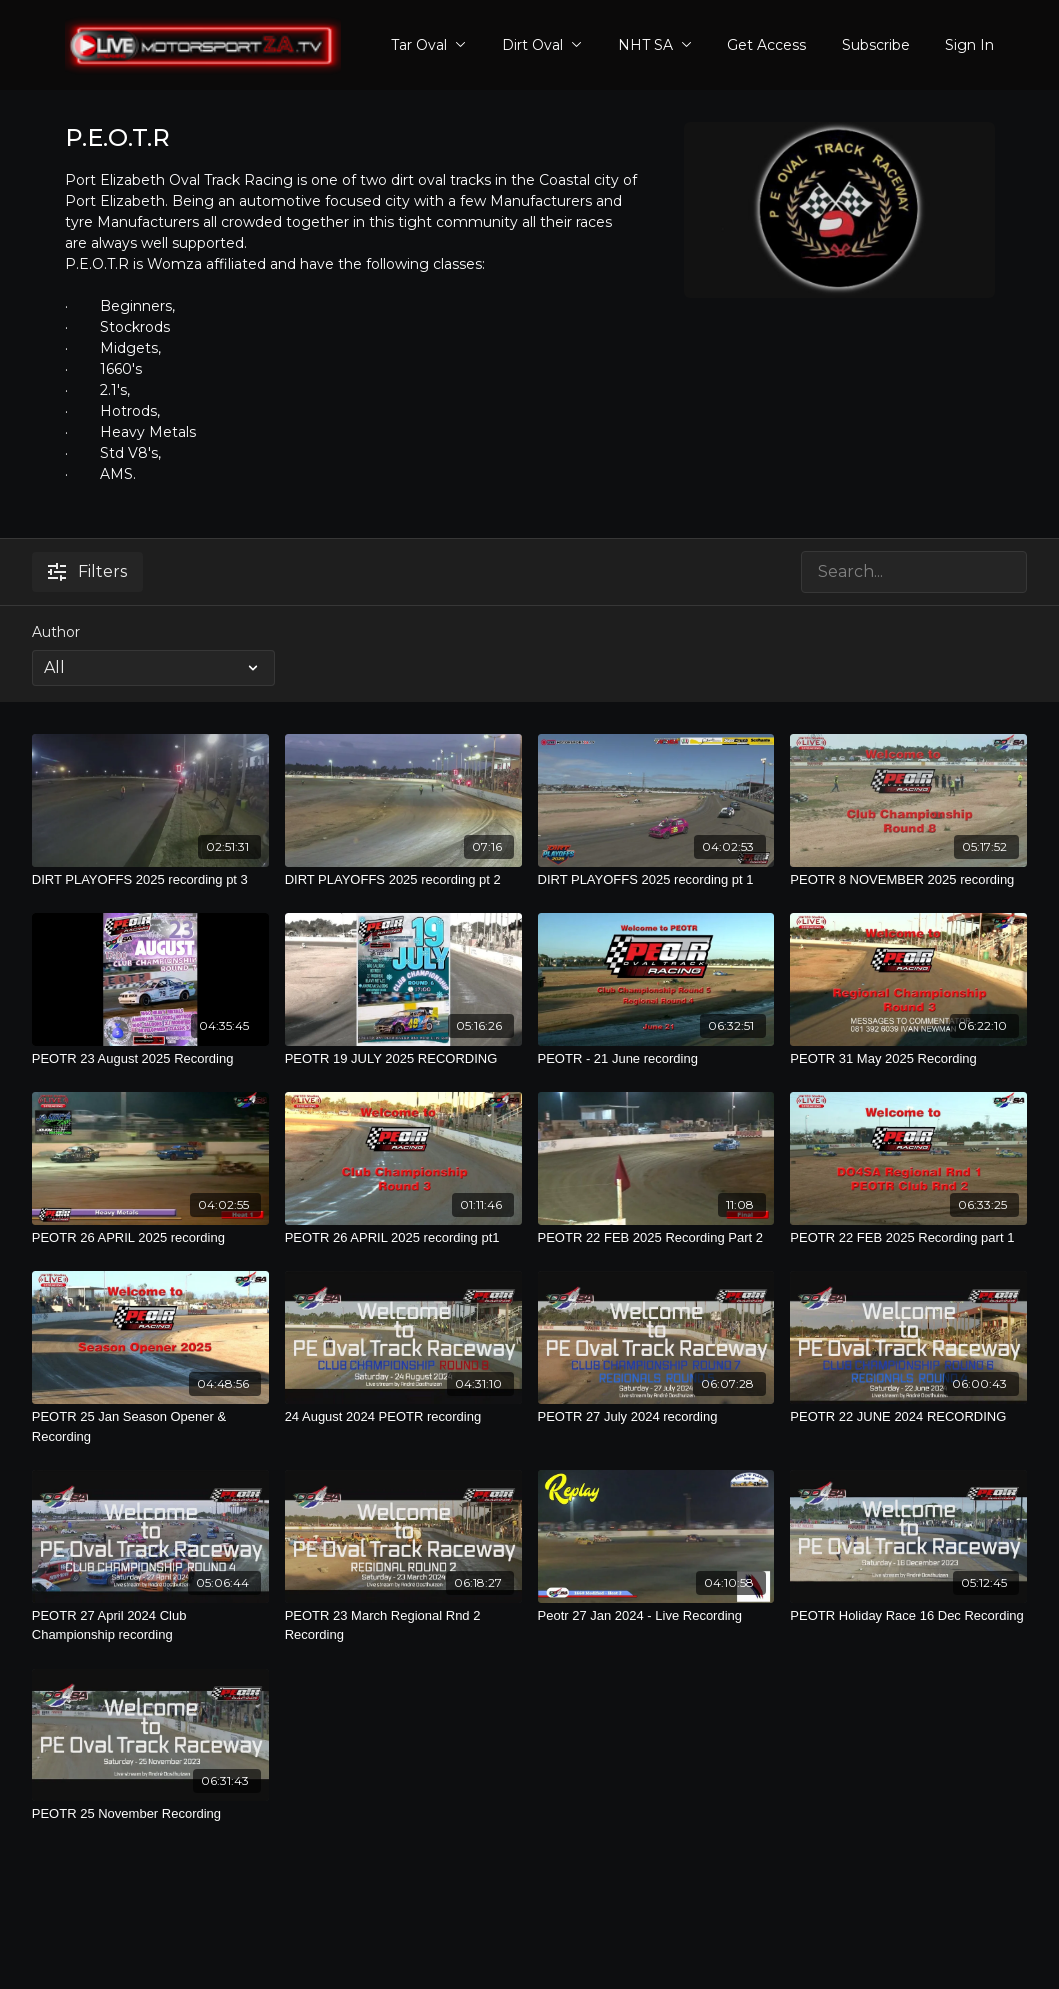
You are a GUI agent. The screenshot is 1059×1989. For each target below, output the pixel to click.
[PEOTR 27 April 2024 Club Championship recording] (150, 1625)
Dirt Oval (542, 45)
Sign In (969, 45)
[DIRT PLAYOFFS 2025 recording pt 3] (150, 880)
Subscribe (876, 45)
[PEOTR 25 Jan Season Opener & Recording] (150, 1426)
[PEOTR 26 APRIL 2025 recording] (150, 1238)
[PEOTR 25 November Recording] (150, 1814)
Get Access (766, 45)
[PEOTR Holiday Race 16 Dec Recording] (908, 1616)
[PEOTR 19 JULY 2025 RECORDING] (403, 1059)
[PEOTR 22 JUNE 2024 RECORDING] (908, 1417)
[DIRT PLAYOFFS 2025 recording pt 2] (403, 880)
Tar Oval (428, 45)
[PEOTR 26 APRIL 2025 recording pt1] (403, 1238)
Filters (87, 571)
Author (56, 632)
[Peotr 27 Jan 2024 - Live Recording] (656, 1616)
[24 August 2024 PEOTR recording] (403, 1417)
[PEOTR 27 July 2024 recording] (656, 1417)
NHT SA (655, 45)
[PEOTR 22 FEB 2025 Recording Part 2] (656, 1238)
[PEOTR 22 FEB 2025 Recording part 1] (908, 1238)
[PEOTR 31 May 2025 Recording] (908, 1059)
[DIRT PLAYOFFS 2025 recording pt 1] (656, 880)
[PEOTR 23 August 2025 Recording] (150, 1059)
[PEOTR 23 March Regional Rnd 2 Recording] (403, 1625)
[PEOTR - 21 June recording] (656, 1059)
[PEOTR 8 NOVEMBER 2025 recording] (908, 880)
